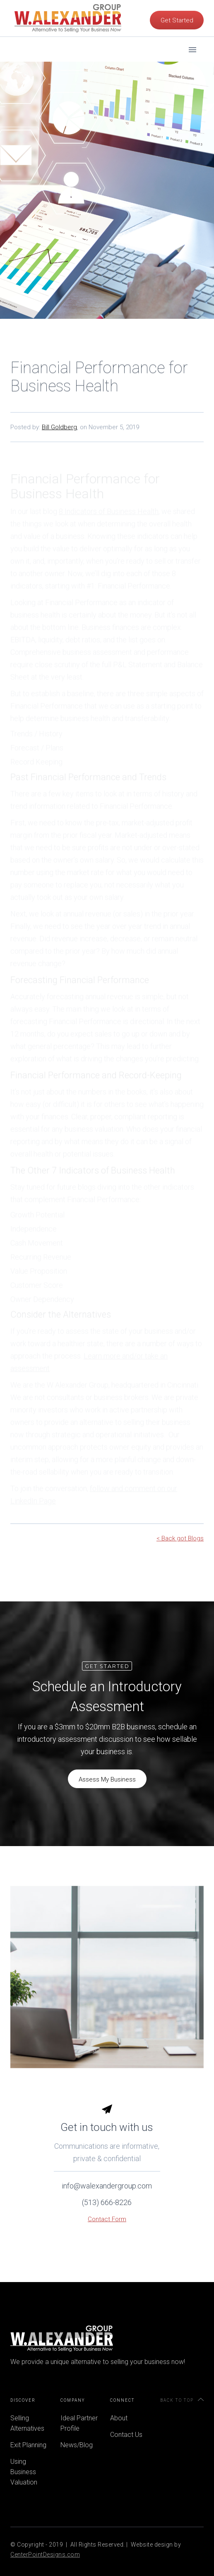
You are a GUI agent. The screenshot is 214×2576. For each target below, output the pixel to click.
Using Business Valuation (23, 2472)
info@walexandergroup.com (107, 2201)
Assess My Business (107, 1779)
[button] (192, 33)
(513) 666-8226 (107, 2218)
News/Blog (76, 2445)
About (118, 2418)
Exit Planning (28, 2445)
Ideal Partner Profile (79, 2423)
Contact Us (126, 2435)
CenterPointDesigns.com (45, 2554)
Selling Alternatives (27, 2423)
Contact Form (107, 2235)
